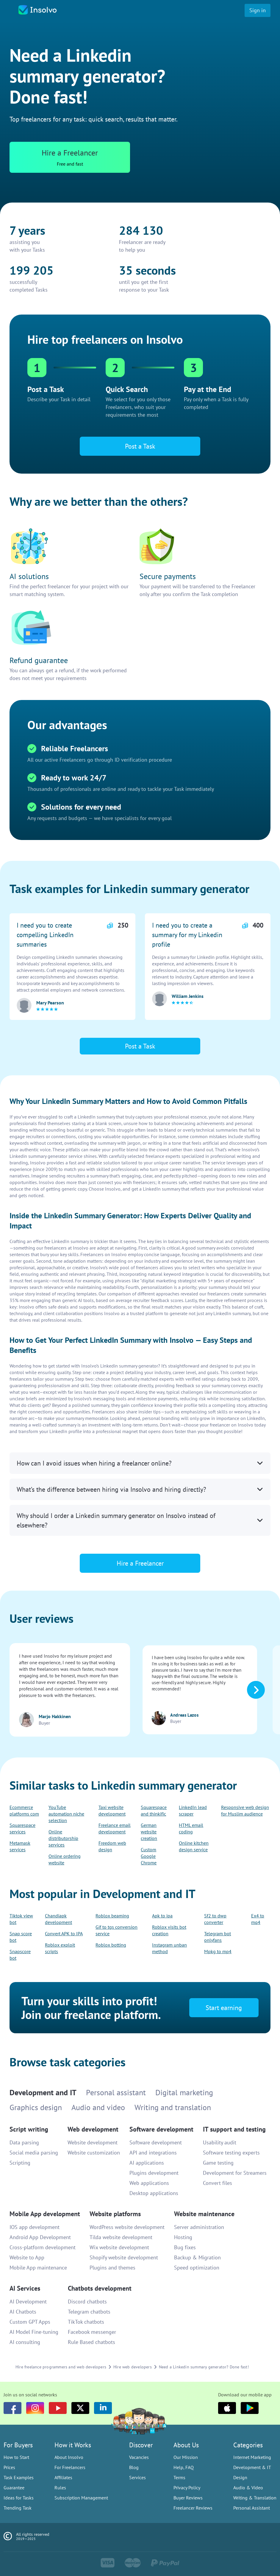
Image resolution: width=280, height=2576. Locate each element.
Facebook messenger (92, 2331)
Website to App (27, 2257)
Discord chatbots (87, 2301)
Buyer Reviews (188, 2498)
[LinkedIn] (103, 2408)
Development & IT (252, 2467)
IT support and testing (234, 2129)
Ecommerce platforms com (24, 1810)
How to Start (16, 2457)
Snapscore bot (20, 1954)
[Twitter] (80, 2408)
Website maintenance (204, 2214)
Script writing (29, 2129)
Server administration (199, 2227)
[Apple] (227, 2408)
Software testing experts (231, 2152)
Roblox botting (111, 1945)
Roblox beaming (112, 1916)
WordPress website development (127, 2227)
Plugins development (154, 2172)
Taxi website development (112, 1810)
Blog (134, 2467)
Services (137, 2477)
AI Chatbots (23, 2311)
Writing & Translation (254, 2498)
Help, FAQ (183, 2467)
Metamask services (20, 1846)
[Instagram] (35, 2408)
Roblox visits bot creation (169, 1930)
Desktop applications (153, 2193)
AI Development (28, 2301)
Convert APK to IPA (64, 1933)
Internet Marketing (252, 2457)
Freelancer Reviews (192, 2508)
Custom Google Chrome (149, 1856)
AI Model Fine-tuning (34, 2331)
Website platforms (115, 2214)
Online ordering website (65, 1859)
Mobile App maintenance (38, 2267)
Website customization (94, 2152)
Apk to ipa (162, 1916)
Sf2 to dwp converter (215, 1919)
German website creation (149, 1831)
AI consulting (25, 2342)
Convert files (217, 2183)
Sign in (257, 10)
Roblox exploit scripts (60, 1948)
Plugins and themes (112, 2267)
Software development (161, 2129)
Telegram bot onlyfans (217, 1937)
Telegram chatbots (89, 2311)
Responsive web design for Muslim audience (245, 1810)
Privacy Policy (186, 2488)
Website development (93, 2142)
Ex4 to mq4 (257, 1919)
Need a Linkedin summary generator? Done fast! (204, 2367)
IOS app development (35, 2227)
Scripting (20, 2162)
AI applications (146, 2162)
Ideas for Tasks (19, 2498)
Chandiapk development (58, 1919)
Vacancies (139, 2457)
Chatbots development (100, 2288)
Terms (179, 2477)
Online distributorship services (63, 1838)
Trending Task (18, 2508)
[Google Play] (250, 2408)
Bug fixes (185, 2247)
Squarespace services (22, 1828)
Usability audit (219, 2142)
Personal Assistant (251, 2508)
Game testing (218, 2162)
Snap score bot (21, 1937)
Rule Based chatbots (91, 2342)
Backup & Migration (197, 2257)
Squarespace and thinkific (154, 1810)
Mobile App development (45, 2214)
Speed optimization (196, 2267)
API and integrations (153, 2152)
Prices (9, 2467)
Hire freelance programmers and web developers (60, 2367)
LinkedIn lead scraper (193, 1810)
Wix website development (119, 2247)
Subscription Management (81, 2498)
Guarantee (14, 2488)
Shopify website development (124, 2257)
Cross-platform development (43, 2247)
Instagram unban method (169, 1948)
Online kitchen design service (194, 1846)
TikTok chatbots (86, 2321)
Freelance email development (114, 1828)
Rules (60, 2488)
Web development (93, 2129)
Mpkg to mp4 (217, 1951)
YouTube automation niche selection (66, 1813)
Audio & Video (248, 2488)
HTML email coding (191, 1828)
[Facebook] (12, 2408)
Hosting (183, 2237)
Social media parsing (34, 2152)
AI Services (25, 2288)
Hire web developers (132, 2367)
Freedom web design (112, 1846)
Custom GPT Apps (30, 2321)
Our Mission (185, 2457)
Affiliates (63, 2477)
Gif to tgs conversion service (116, 1930)
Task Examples (19, 2477)
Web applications (149, 2183)
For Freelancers (69, 2467)
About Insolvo (68, 2457)
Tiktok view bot (21, 1919)
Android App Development (40, 2237)
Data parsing (24, 2142)
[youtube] (58, 2408)
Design (240, 2477)
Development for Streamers (235, 2172)
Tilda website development (121, 2237)
